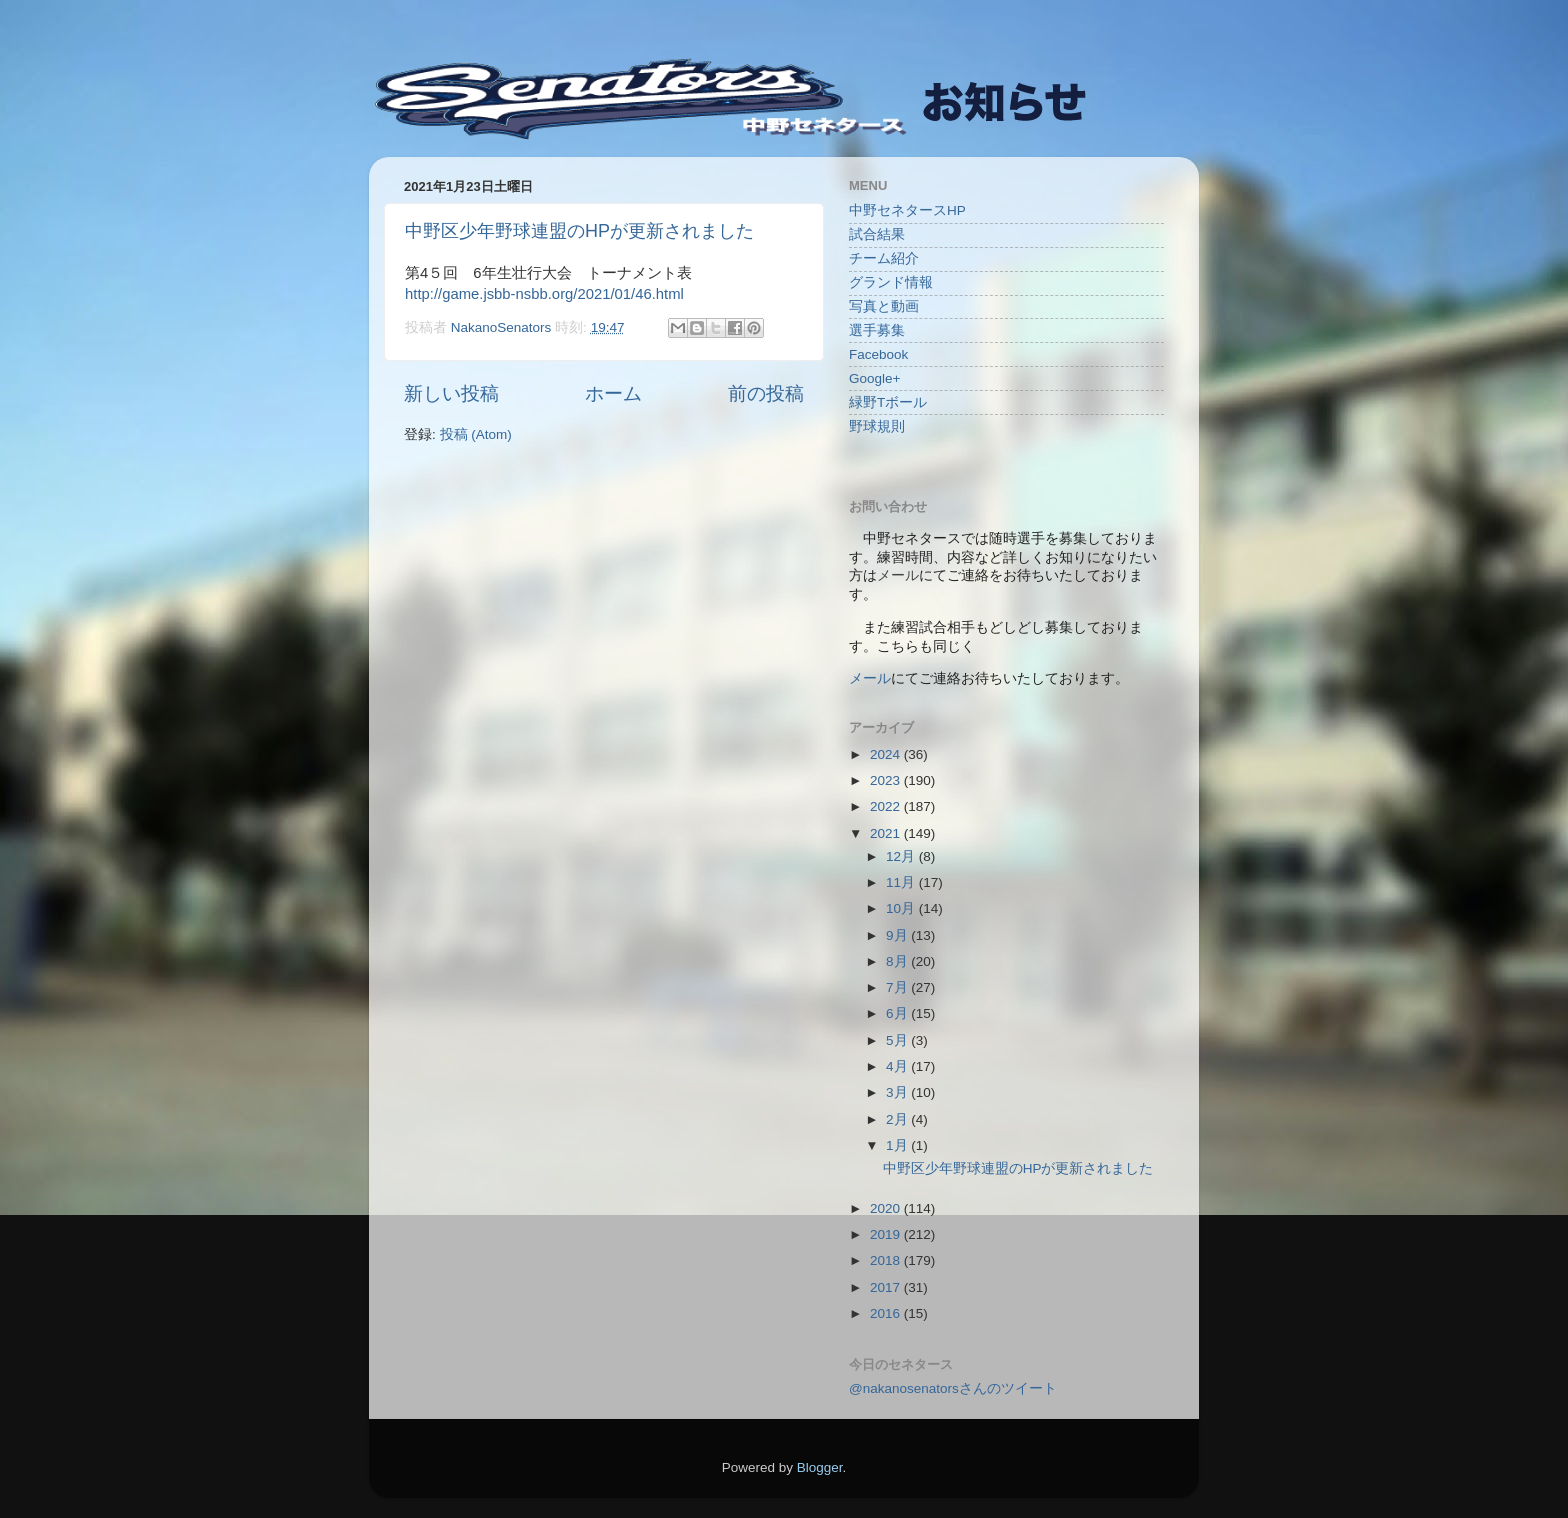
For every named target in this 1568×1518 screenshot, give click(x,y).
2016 (887, 1313)
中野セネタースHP (907, 210)
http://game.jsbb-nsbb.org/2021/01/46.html (544, 294)
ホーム (613, 393)
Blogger (820, 1467)
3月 (898, 1092)
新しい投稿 (451, 393)
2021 (887, 833)
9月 (898, 935)
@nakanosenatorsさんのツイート (953, 1388)
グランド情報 (891, 282)
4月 (898, 1066)
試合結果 (877, 234)
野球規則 (877, 426)
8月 (898, 961)
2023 (887, 780)
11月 (902, 882)
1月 (898, 1145)
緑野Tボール (888, 402)
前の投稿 (766, 393)
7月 (898, 987)
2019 (887, 1234)
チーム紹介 (884, 258)
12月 (902, 856)
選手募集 (877, 330)
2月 (898, 1119)
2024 (887, 754)
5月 (898, 1040)
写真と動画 (884, 306)
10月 (902, 908)
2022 (887, 806)
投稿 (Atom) (476, 434)
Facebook (878, 354)
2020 (887, 1208)
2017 (887, 1287)
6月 (898, 1013)
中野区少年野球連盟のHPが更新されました (579, 231)
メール (870, 678)
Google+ (874, 378)
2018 (887, 1260)
